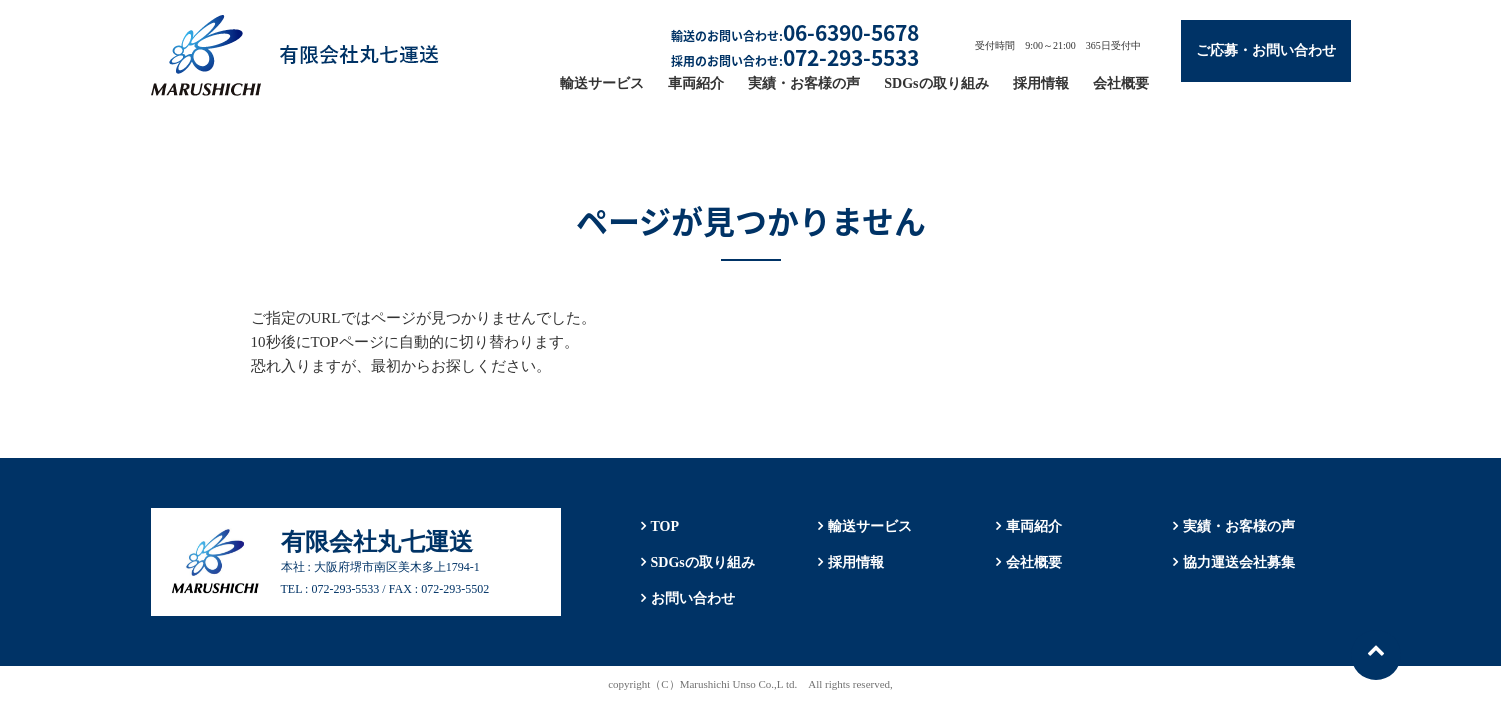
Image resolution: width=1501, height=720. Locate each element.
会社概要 (1121, 83)
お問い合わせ (693, 598)
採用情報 (1041, 83)
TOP (665, 526)
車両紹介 (696, 83)
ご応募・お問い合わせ (1266, 50)
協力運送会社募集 (1239, 562)
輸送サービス (602, 83)
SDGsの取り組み (936, 83)
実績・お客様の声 (804, 83)
